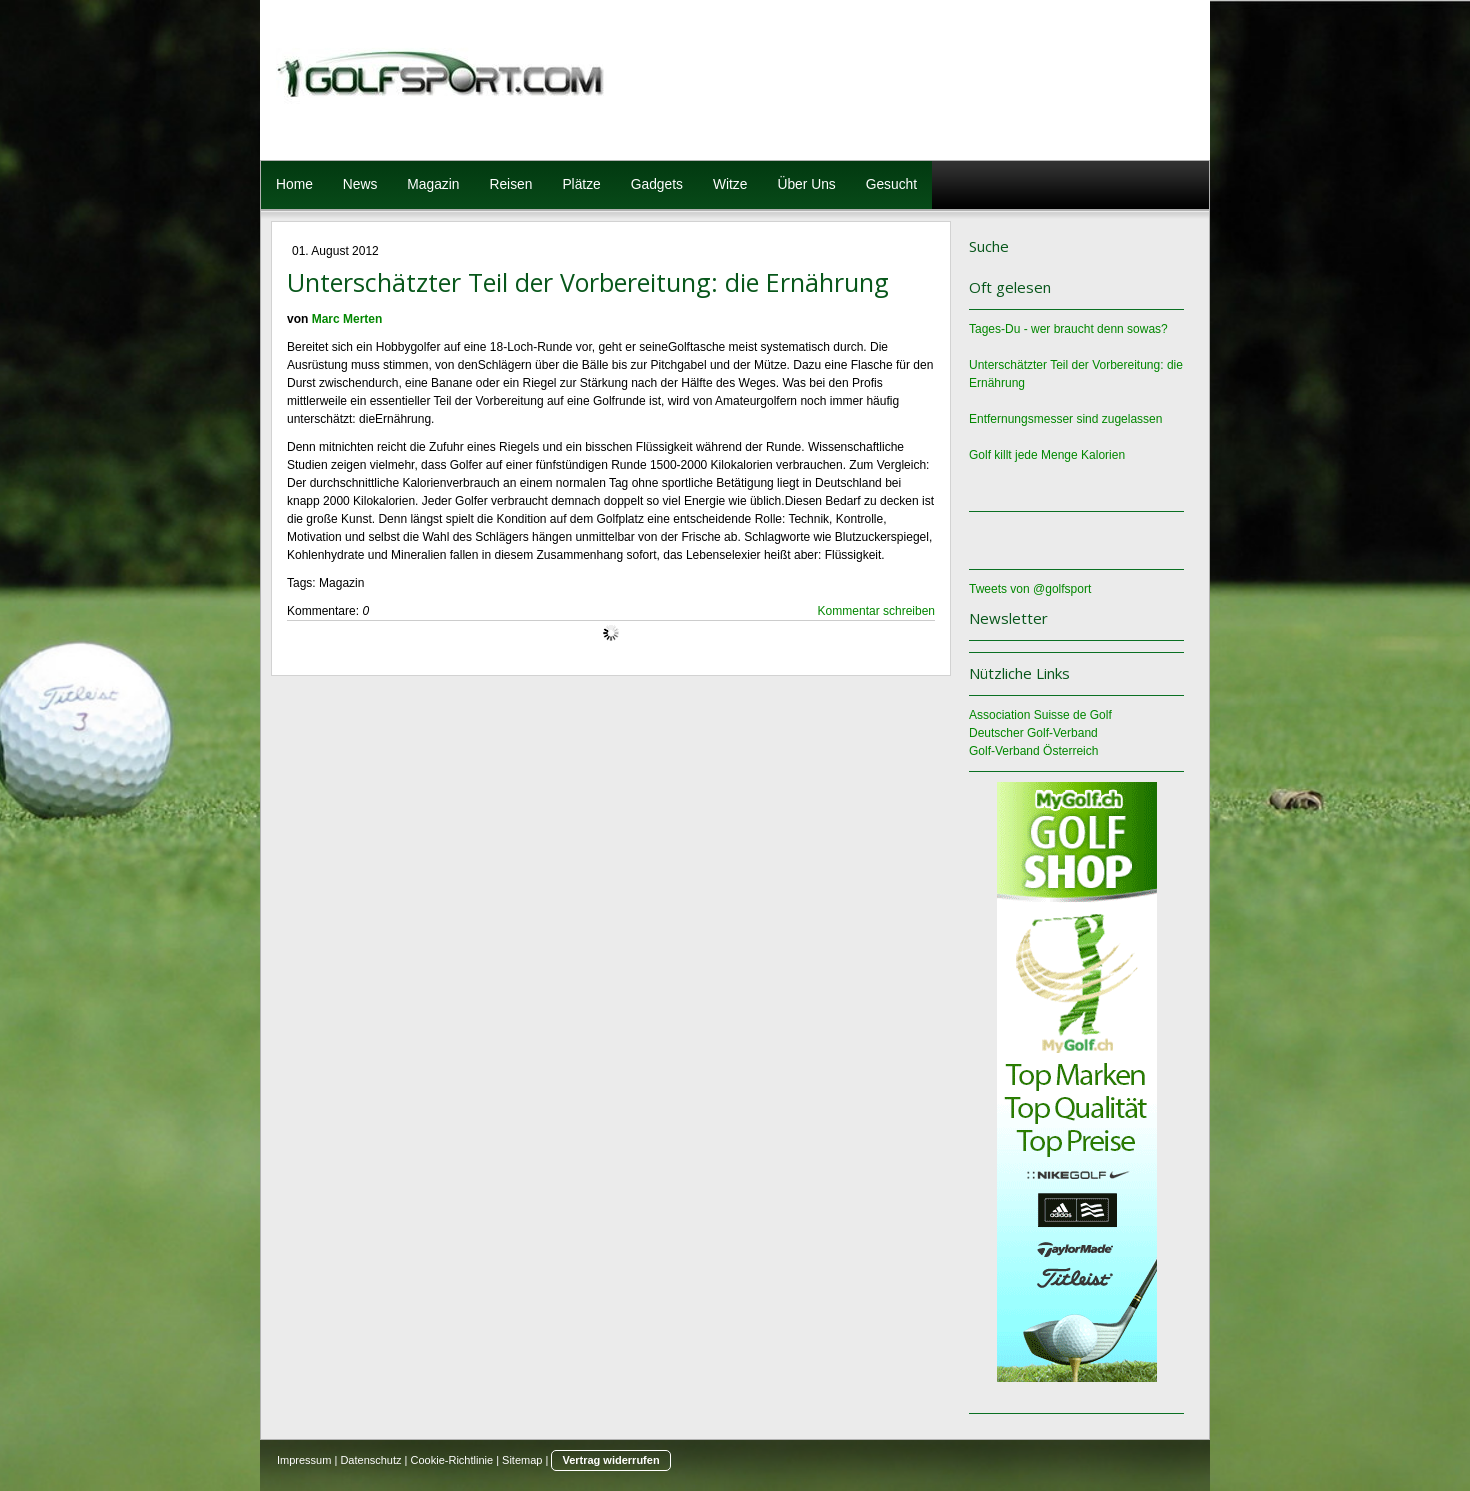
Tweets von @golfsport (1030, 589)
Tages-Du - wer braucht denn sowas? (1068, 329)
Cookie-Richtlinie (452, 1460)
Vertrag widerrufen (610, 1460)
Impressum (304, 1460)
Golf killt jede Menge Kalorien (1047, 455)
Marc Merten (347, 319)
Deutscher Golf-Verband (1033, 733)
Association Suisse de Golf (1040, 715)
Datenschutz (370, 1460)
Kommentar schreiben (876, 611)
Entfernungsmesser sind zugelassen (1065, 419)
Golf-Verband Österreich (1033, 751)
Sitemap (522, 1460)
